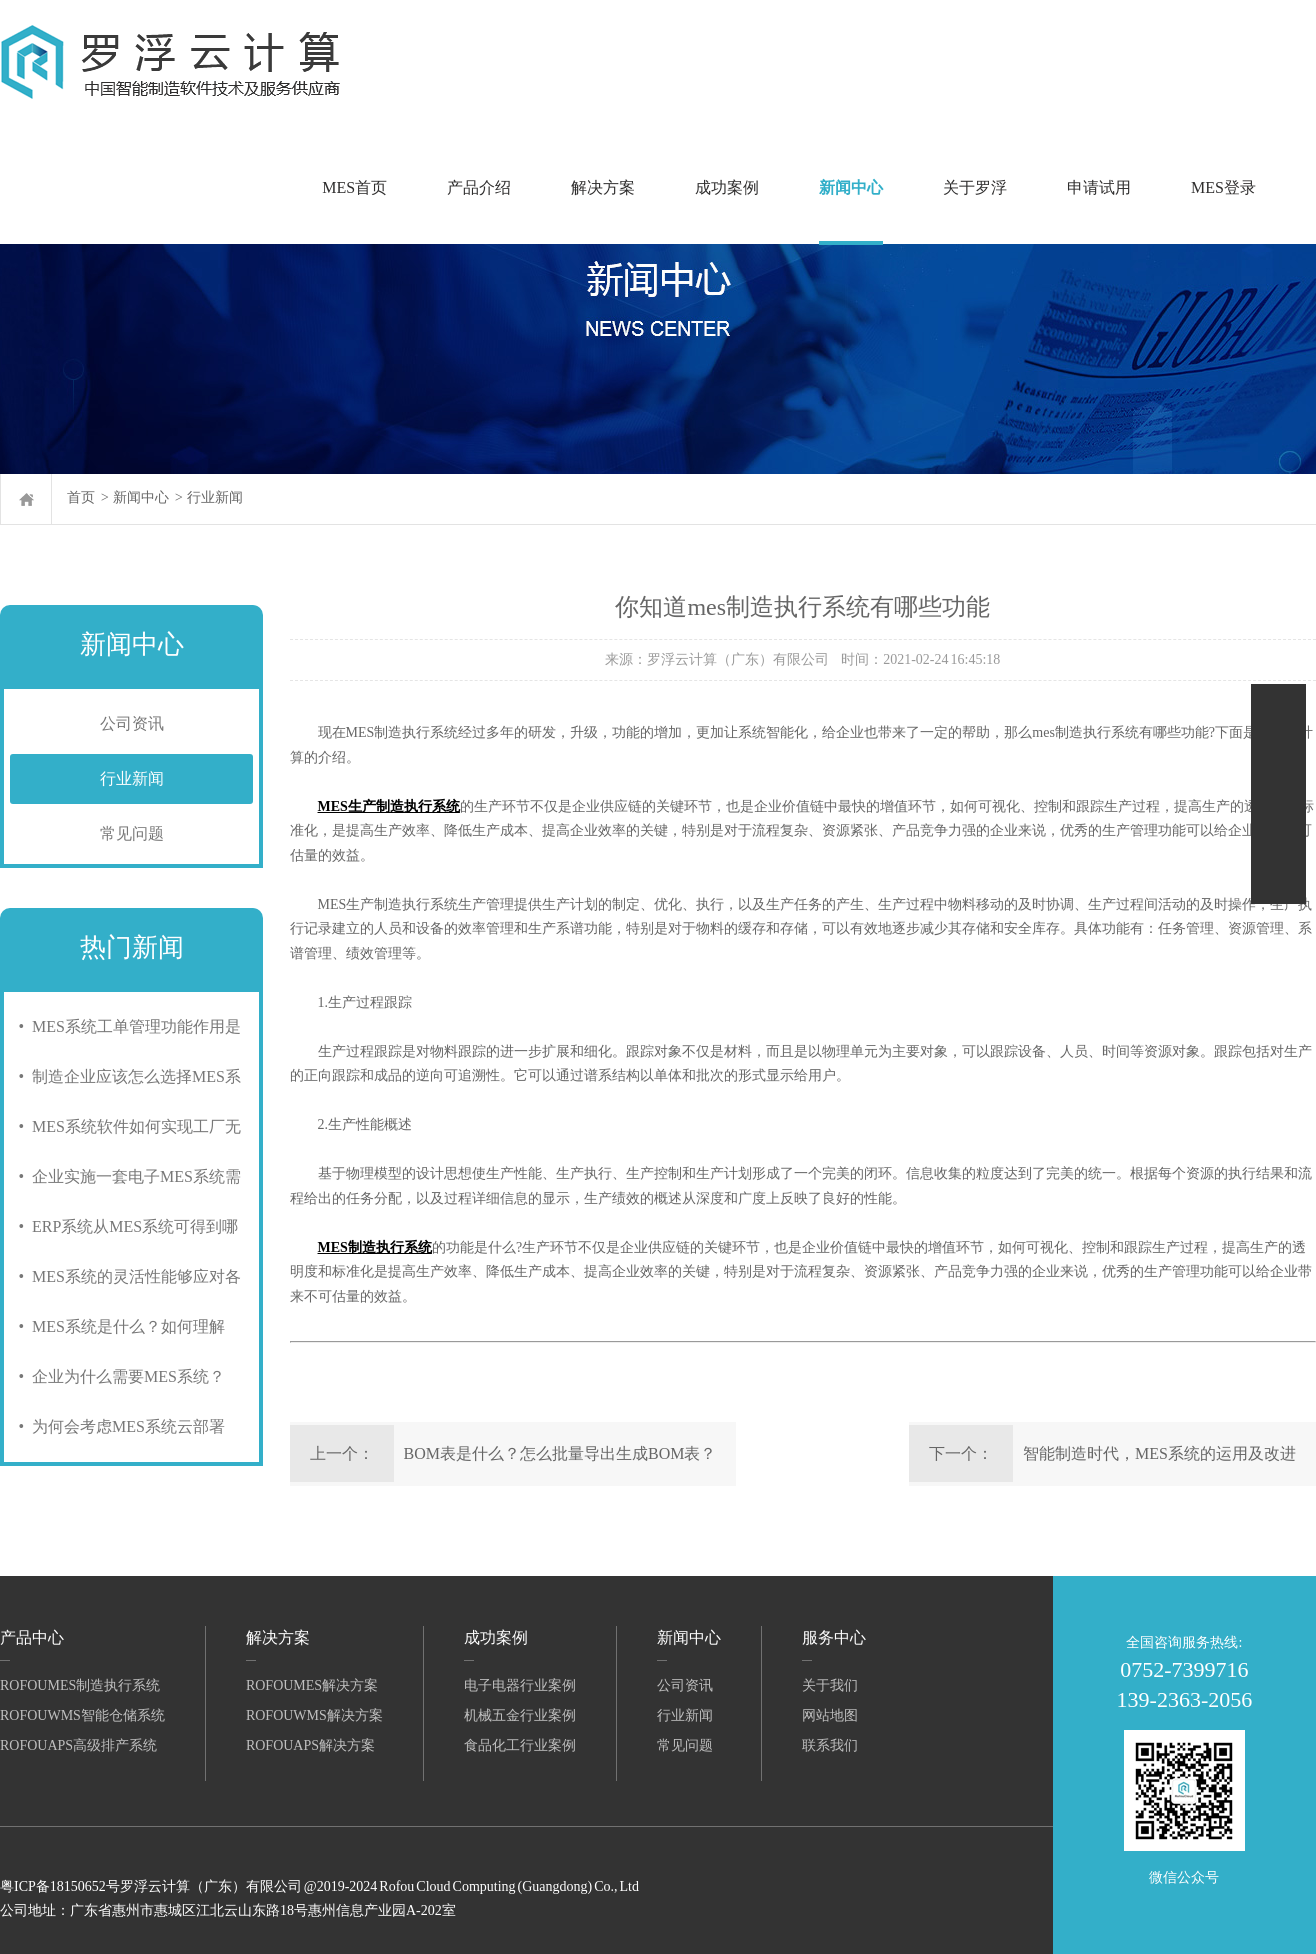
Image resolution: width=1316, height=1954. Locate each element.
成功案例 (727, 187)
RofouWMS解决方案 (314, 1715)
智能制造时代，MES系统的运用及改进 (1159, 1453)
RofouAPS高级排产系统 (78, 1745)
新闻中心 (851, 187)
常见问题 (132, 833)
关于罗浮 (975, 187)
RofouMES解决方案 (312, 1685)
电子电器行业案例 (520, 1685)
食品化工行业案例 (520, 1745)
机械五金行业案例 (520, 1715)
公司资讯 (132, 723)
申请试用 (1099, 187)
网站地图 (830, 1715)
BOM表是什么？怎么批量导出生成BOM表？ (560, 1453)
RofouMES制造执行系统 (80, 1685)
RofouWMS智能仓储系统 (82, 1715)
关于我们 (830, 1685)
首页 (81, 497)
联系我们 (830, 1745)
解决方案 (603, 187)
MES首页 (354, 187)
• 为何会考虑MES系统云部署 (117, 1426)
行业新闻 (215, 497)
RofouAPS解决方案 (310, 1745)
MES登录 (1223, 187)
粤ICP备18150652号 (60, 1886)
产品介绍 (479, 187)
